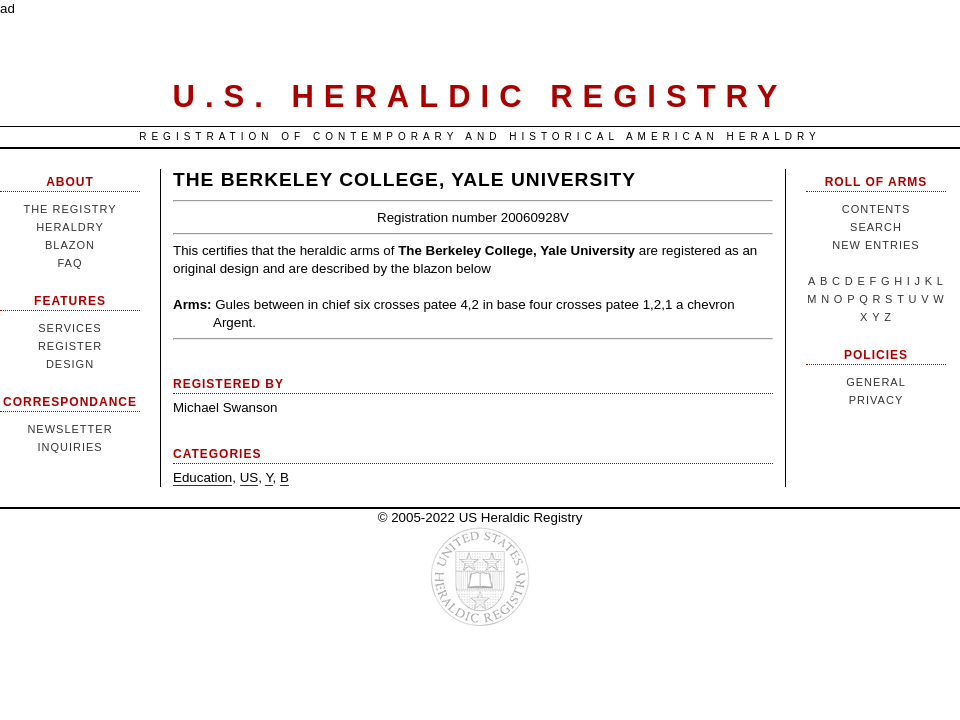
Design (70, 364)
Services (69, 328)
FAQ (69, 263)
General (876, 382)
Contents (876, 209)
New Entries (875, 245)
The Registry (69, 209)
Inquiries (69, 447)
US (249, 477)
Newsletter (69, 429)
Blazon (70, 245)
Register (70, 346)
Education (202, 477)
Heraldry (70, 227)
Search (876, 227)
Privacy (876, 400)
